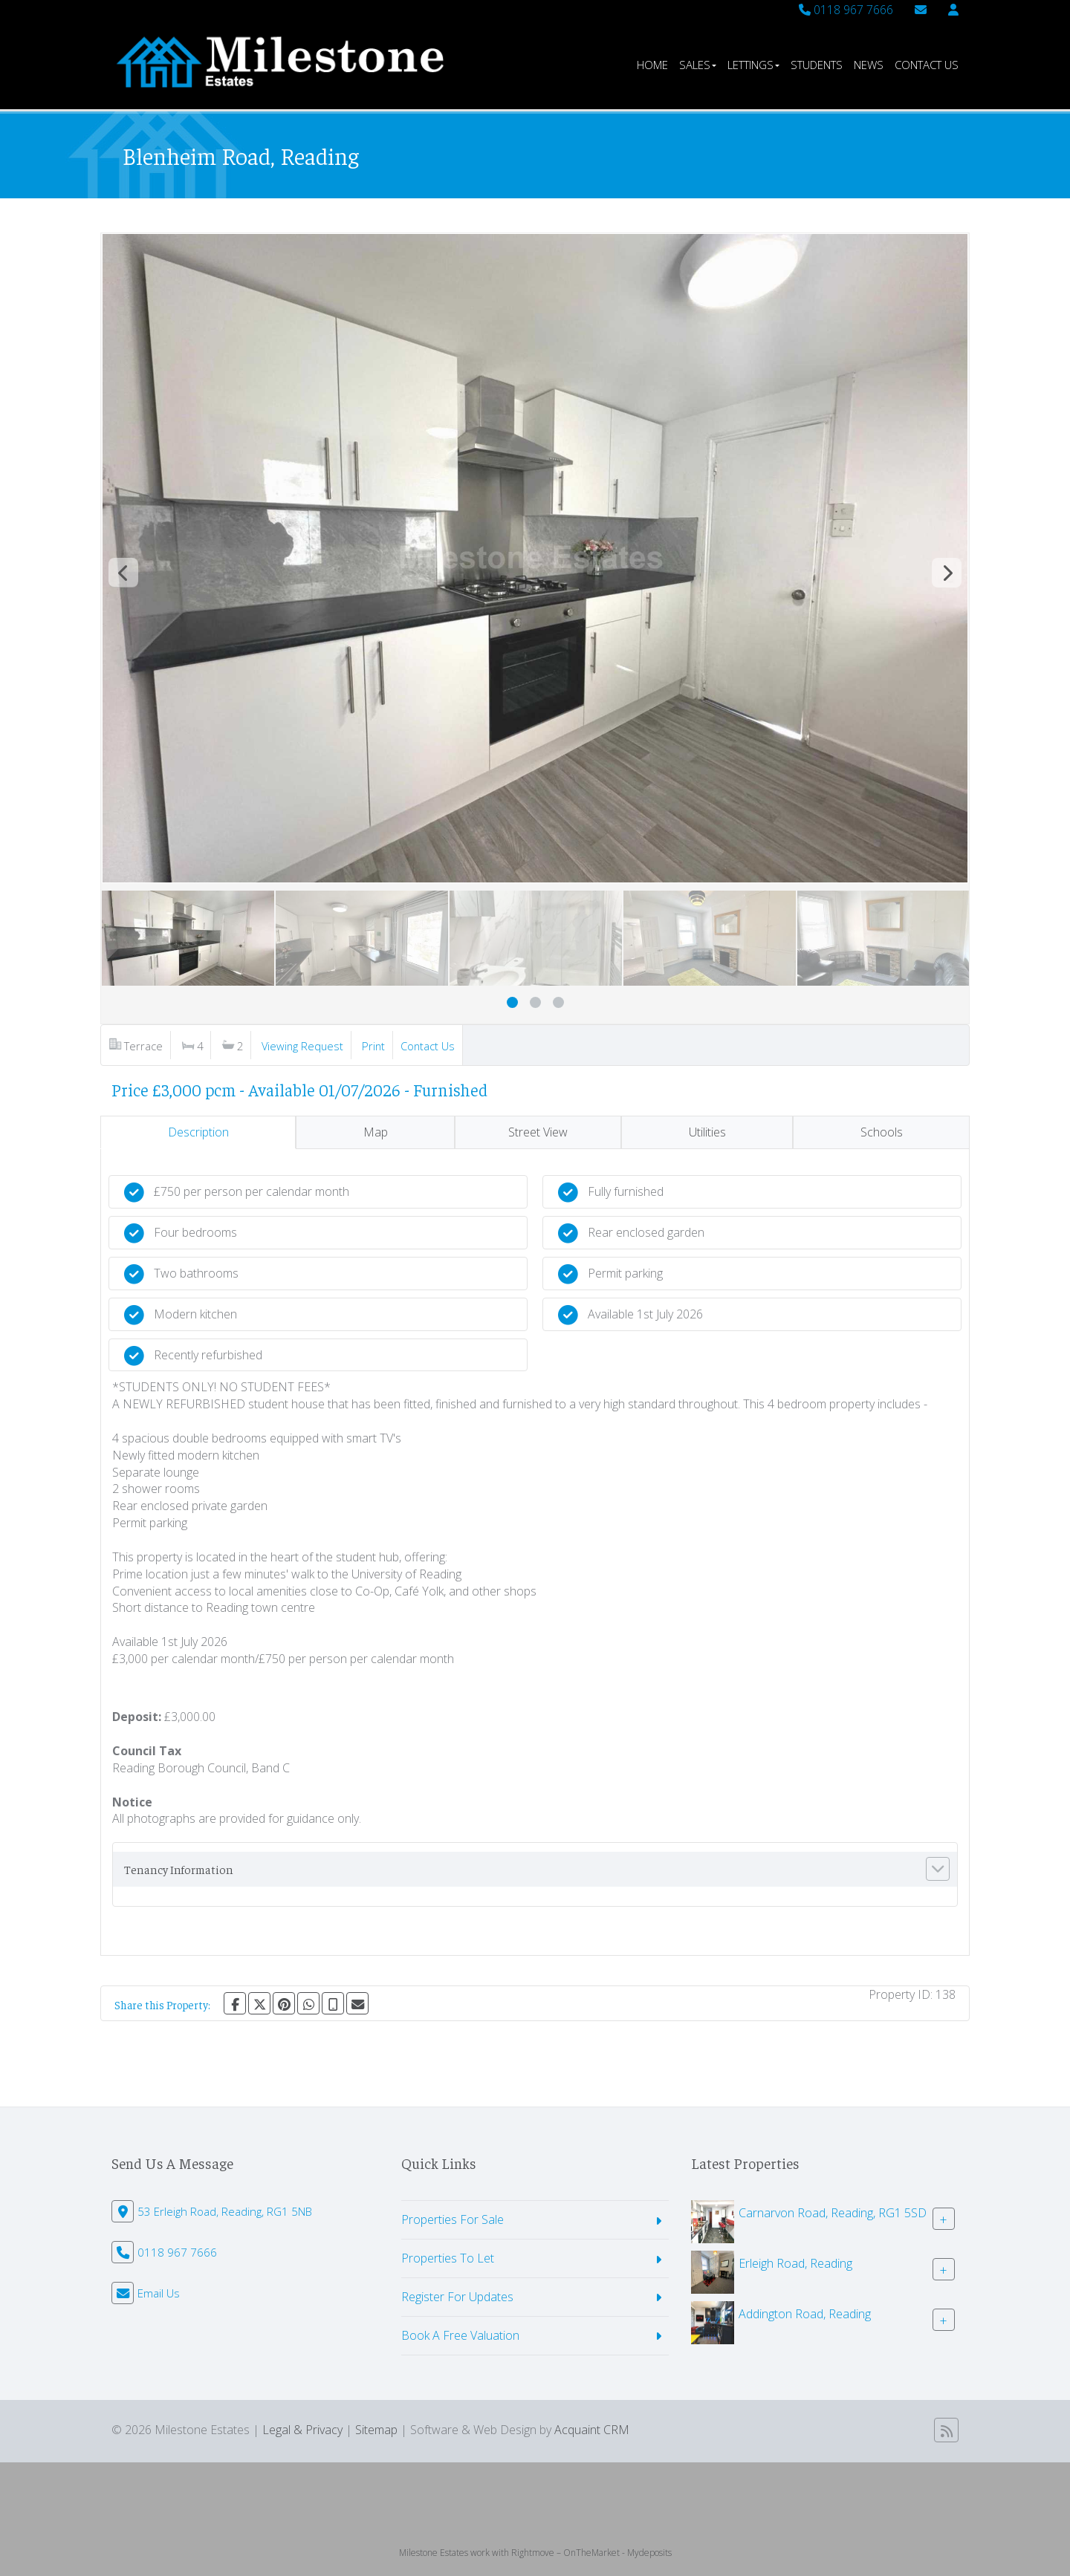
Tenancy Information (178, 1868)
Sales (697, 64)
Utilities (707, 1132)
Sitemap (376, 2429)
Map (375, 1132)
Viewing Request (302, 1045)
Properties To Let (447, 2258)
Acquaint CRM (591, 2429)
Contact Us (927, 64)
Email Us (158, 2293)
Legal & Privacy (302, 2429)
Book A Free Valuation (460, 2335)
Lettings (753, 64)
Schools (881, 1132)
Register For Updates (457, 2297)
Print (373, 1045)
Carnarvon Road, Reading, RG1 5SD (833, 2213)
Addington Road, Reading (805, 2314)
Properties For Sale (452, 2219)
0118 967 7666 (846, 9)
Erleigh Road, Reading (795, 2263)
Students (817, 64)
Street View (538, 1132)
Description (198, 1132)
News (868, 64)
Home (652, 64)
